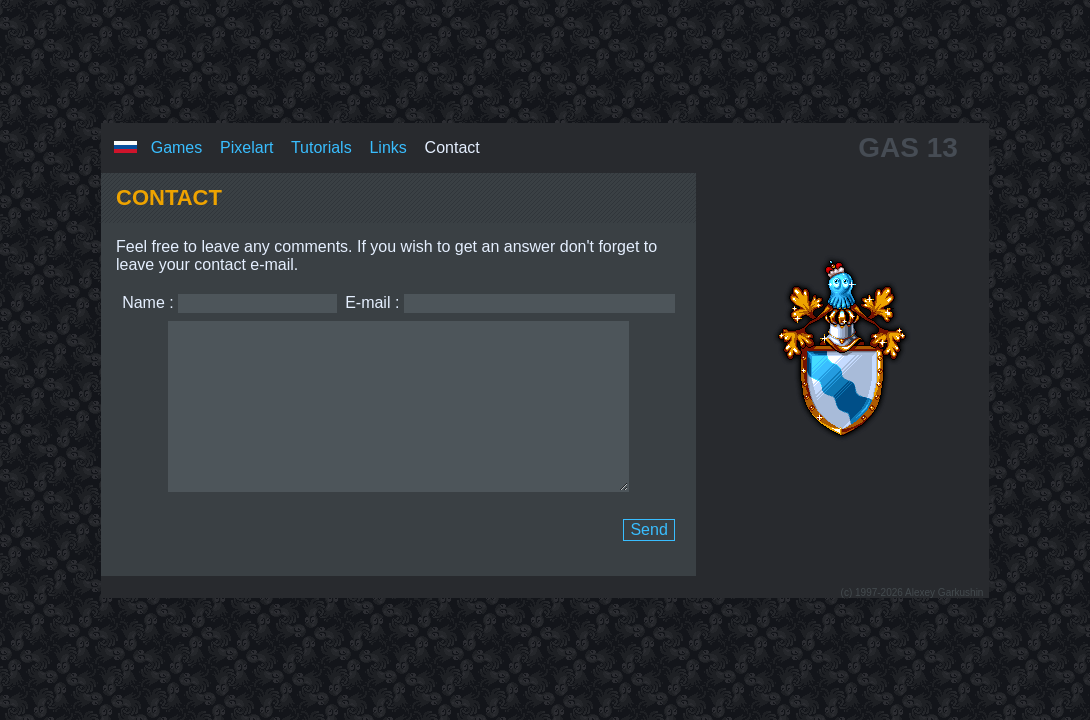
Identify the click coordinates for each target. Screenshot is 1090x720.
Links (387, 130)
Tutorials (321, 130)
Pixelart (246, 130)
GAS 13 (908, 130)
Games (177, 130)
